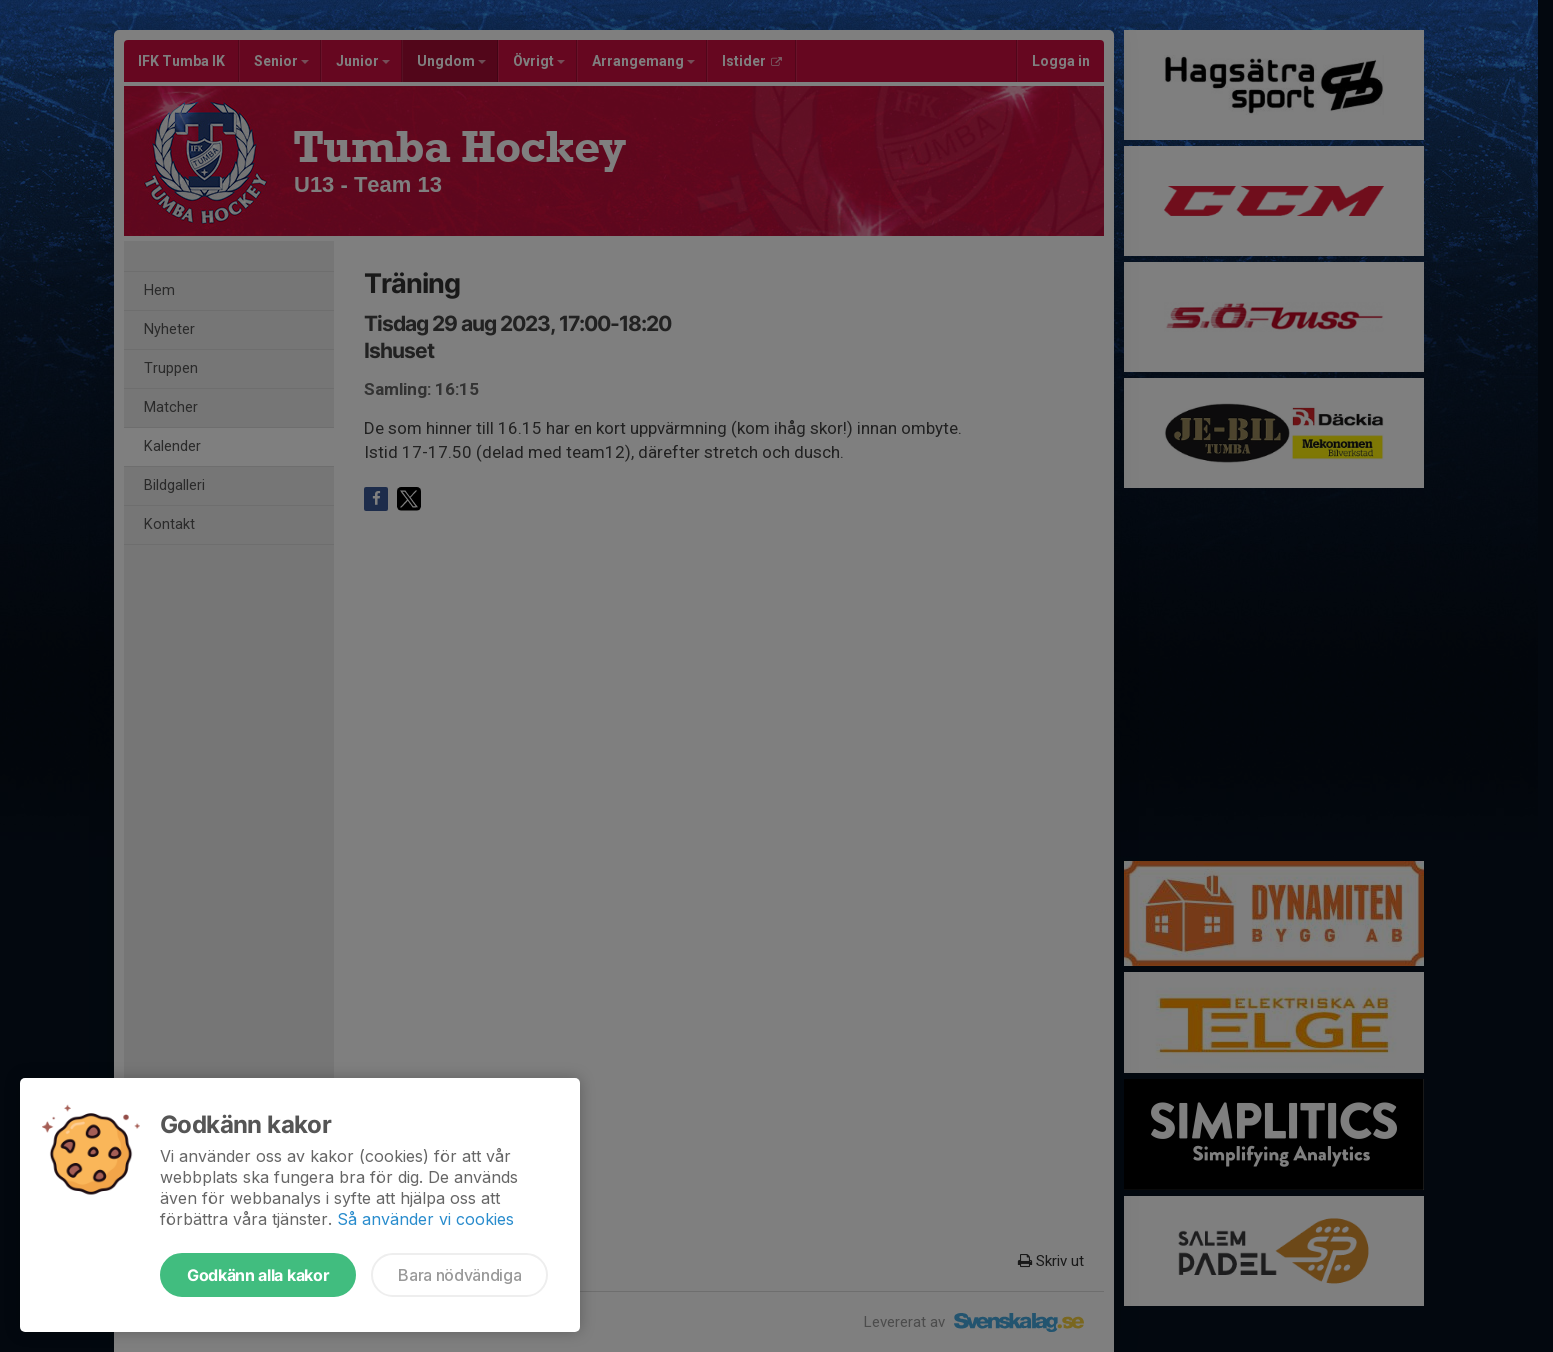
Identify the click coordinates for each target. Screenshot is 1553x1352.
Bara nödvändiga (459, 1275)
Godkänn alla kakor (258, 1275)
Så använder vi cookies (425, 1219)
